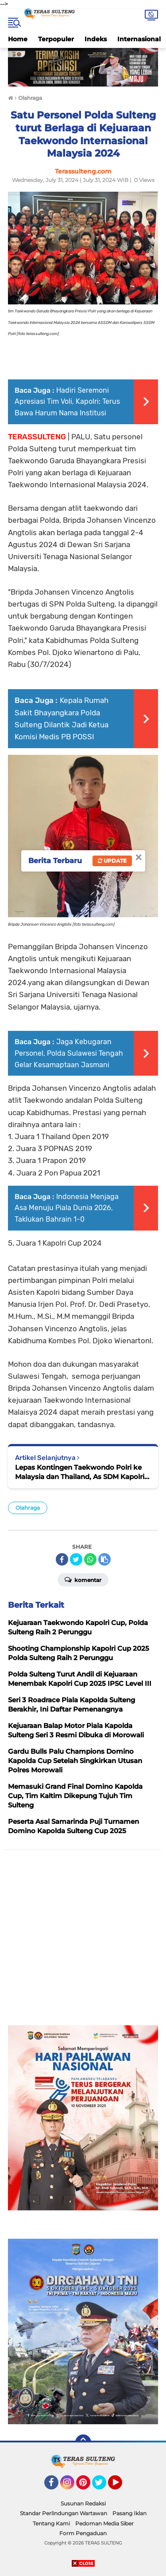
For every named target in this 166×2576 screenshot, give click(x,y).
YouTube (121, 2486)
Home (17, 39)
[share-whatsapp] (90, 1559)
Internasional (139, 39)
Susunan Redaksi (83, 2503)
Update (112, 860)
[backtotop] (83, 2442)
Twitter (103, 2486)
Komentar (83, 1579)
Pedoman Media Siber (104, 2523)
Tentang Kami (51, 2523)
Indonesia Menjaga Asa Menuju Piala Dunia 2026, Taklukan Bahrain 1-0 (67, 1207)
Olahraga (27, 1507)
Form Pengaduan (83, 2533)
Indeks (96, 39)
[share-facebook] (62, 1559)
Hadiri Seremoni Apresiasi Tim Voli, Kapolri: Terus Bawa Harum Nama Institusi (67, 401)
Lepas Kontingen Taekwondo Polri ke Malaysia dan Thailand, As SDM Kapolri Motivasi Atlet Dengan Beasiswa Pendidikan (79, 1472)
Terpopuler (56, 39)
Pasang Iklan (129, 2513)
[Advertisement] (83, 1942)
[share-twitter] (76, 1559)
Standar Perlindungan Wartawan (63, 2513)
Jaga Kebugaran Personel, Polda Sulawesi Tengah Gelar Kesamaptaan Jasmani (69, 1053)
